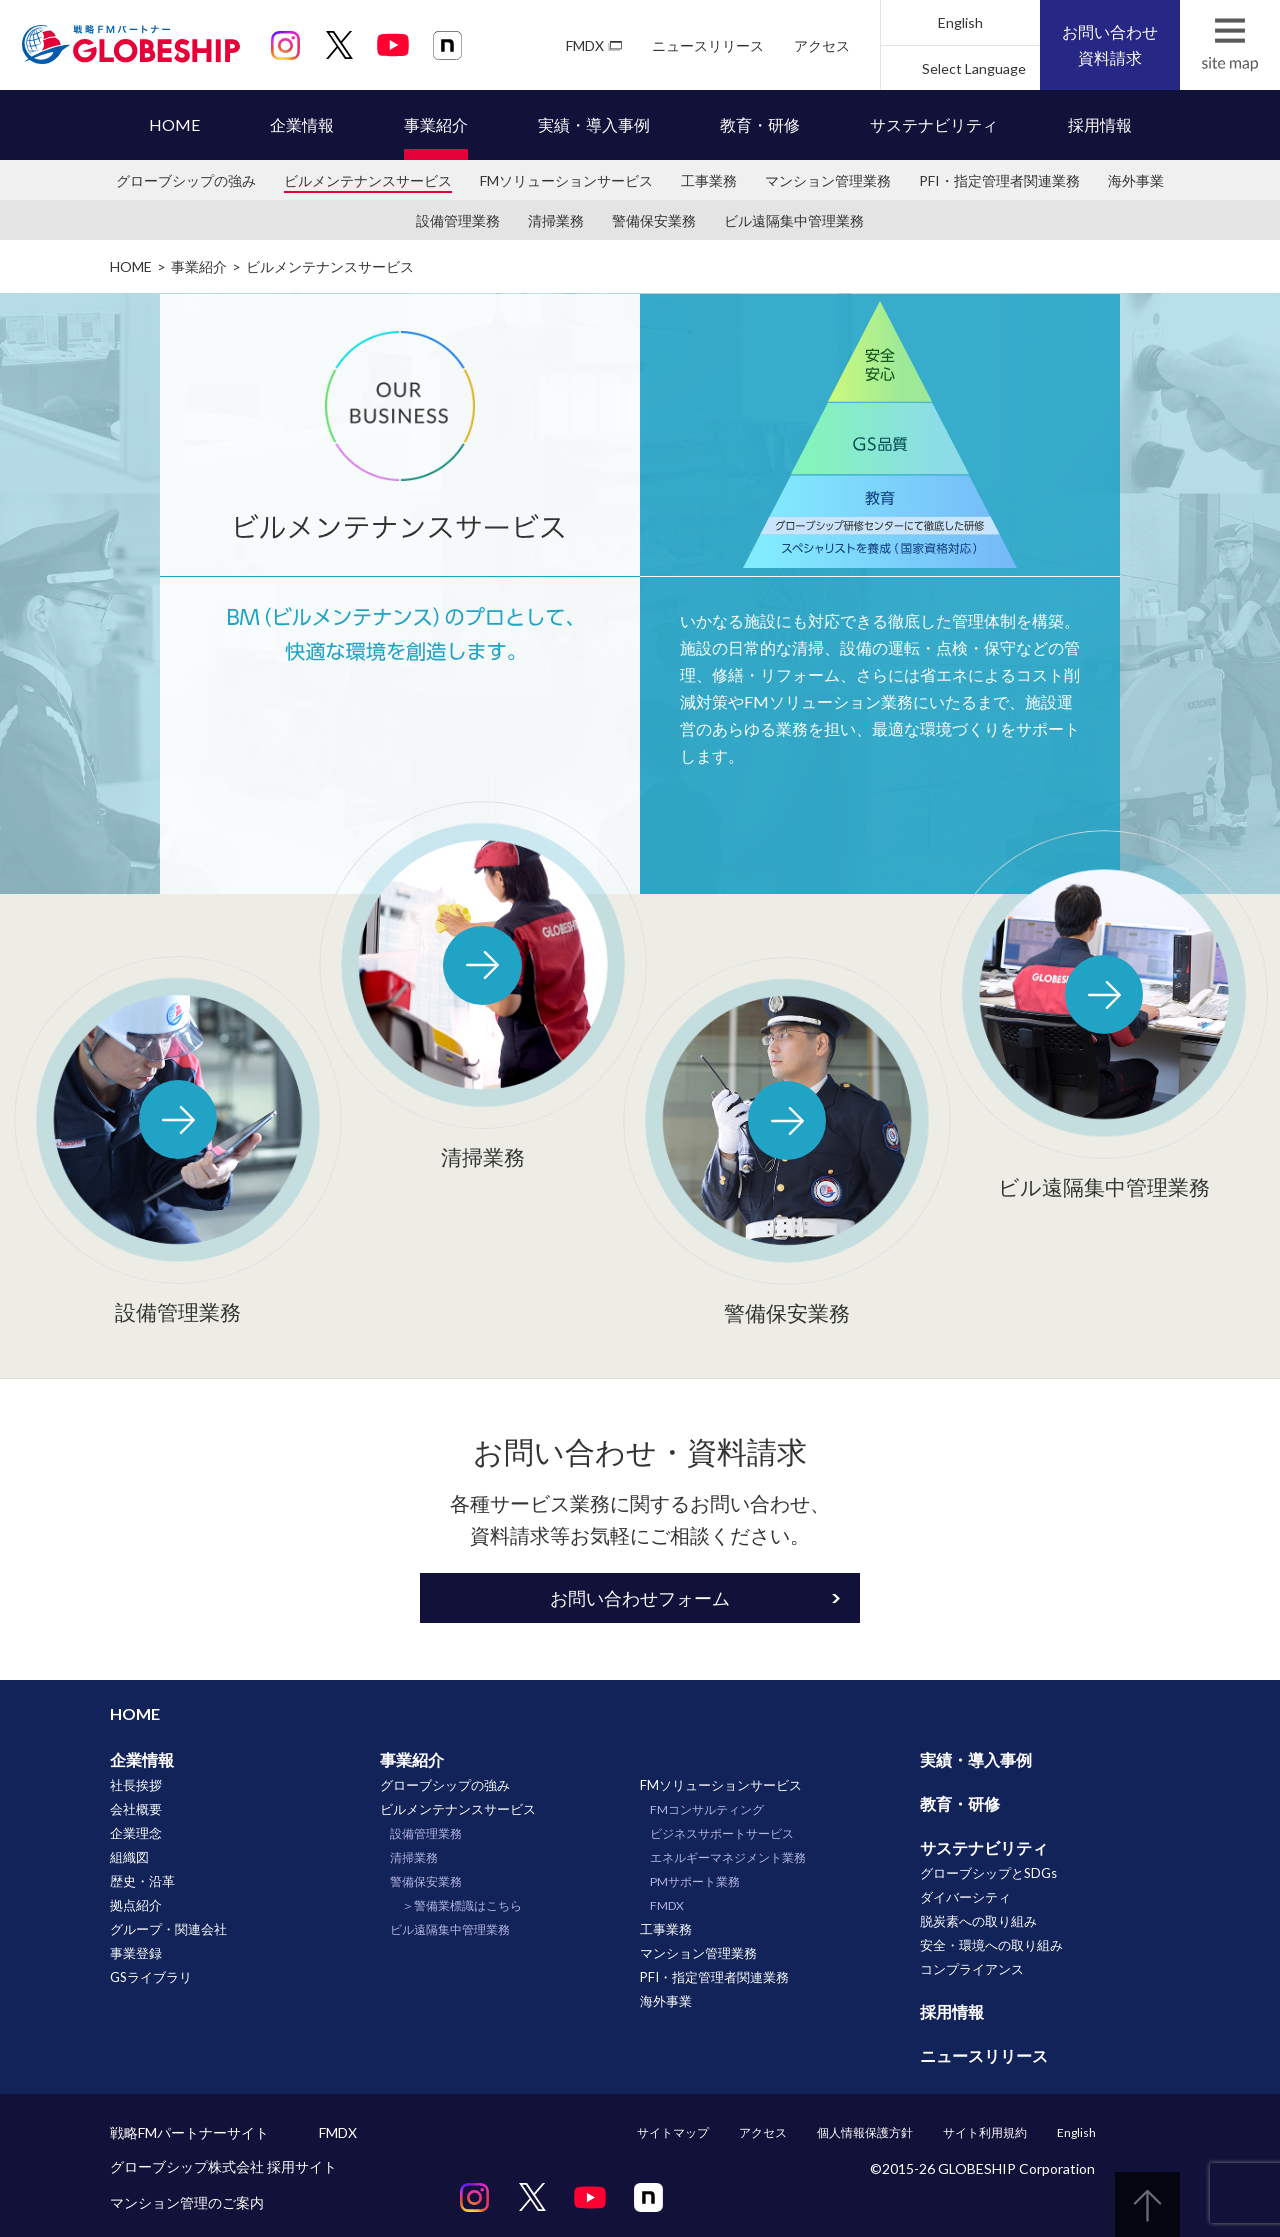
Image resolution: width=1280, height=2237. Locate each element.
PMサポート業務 (695, 1881)
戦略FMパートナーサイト (189, 2132)
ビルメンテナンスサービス (368, 180)
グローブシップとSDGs (988, 1873)
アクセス (822, 45)
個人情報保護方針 (865, 2132)
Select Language (974, 68)
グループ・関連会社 (168, 1929)
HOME (174, 124)
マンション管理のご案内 (187, 2202)
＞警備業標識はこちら (462, 1905)
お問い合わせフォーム (640, 1598)
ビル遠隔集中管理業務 (794, 220)
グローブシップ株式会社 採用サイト (223, 2166)
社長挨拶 (136, 1785)
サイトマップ (673, 2132)
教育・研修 (760, 124)
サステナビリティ (934, 124)
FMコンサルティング (707, 1809)
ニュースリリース (708, 45)
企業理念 (136, 1833)
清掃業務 (556, 220)
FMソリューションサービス (566, 180)
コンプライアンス (972, 1969)
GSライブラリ (151, 1977)
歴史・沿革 (142, 1881)
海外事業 (1136, 180)
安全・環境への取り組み (991, 1945)
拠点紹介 (136, 1905)
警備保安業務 (654, 220)
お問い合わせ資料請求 (1110, 44)
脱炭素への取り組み (978, 1921)
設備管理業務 (458, 220)
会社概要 (136, 1809)
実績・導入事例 (594, 124)
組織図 (129, 1857)
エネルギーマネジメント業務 (728, 1857)
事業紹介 (436, 124)
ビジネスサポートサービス (722, 1833)
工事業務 (709, 180)
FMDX (585, 45)
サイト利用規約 (985, 2132)
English (960, 22)
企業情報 (302, 124)
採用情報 (1100, 124)
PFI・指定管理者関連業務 (999, 180)
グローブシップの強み (186, 180)
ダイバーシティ (965, 1897)
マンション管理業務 (828, 180)
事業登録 (136, 1953)
